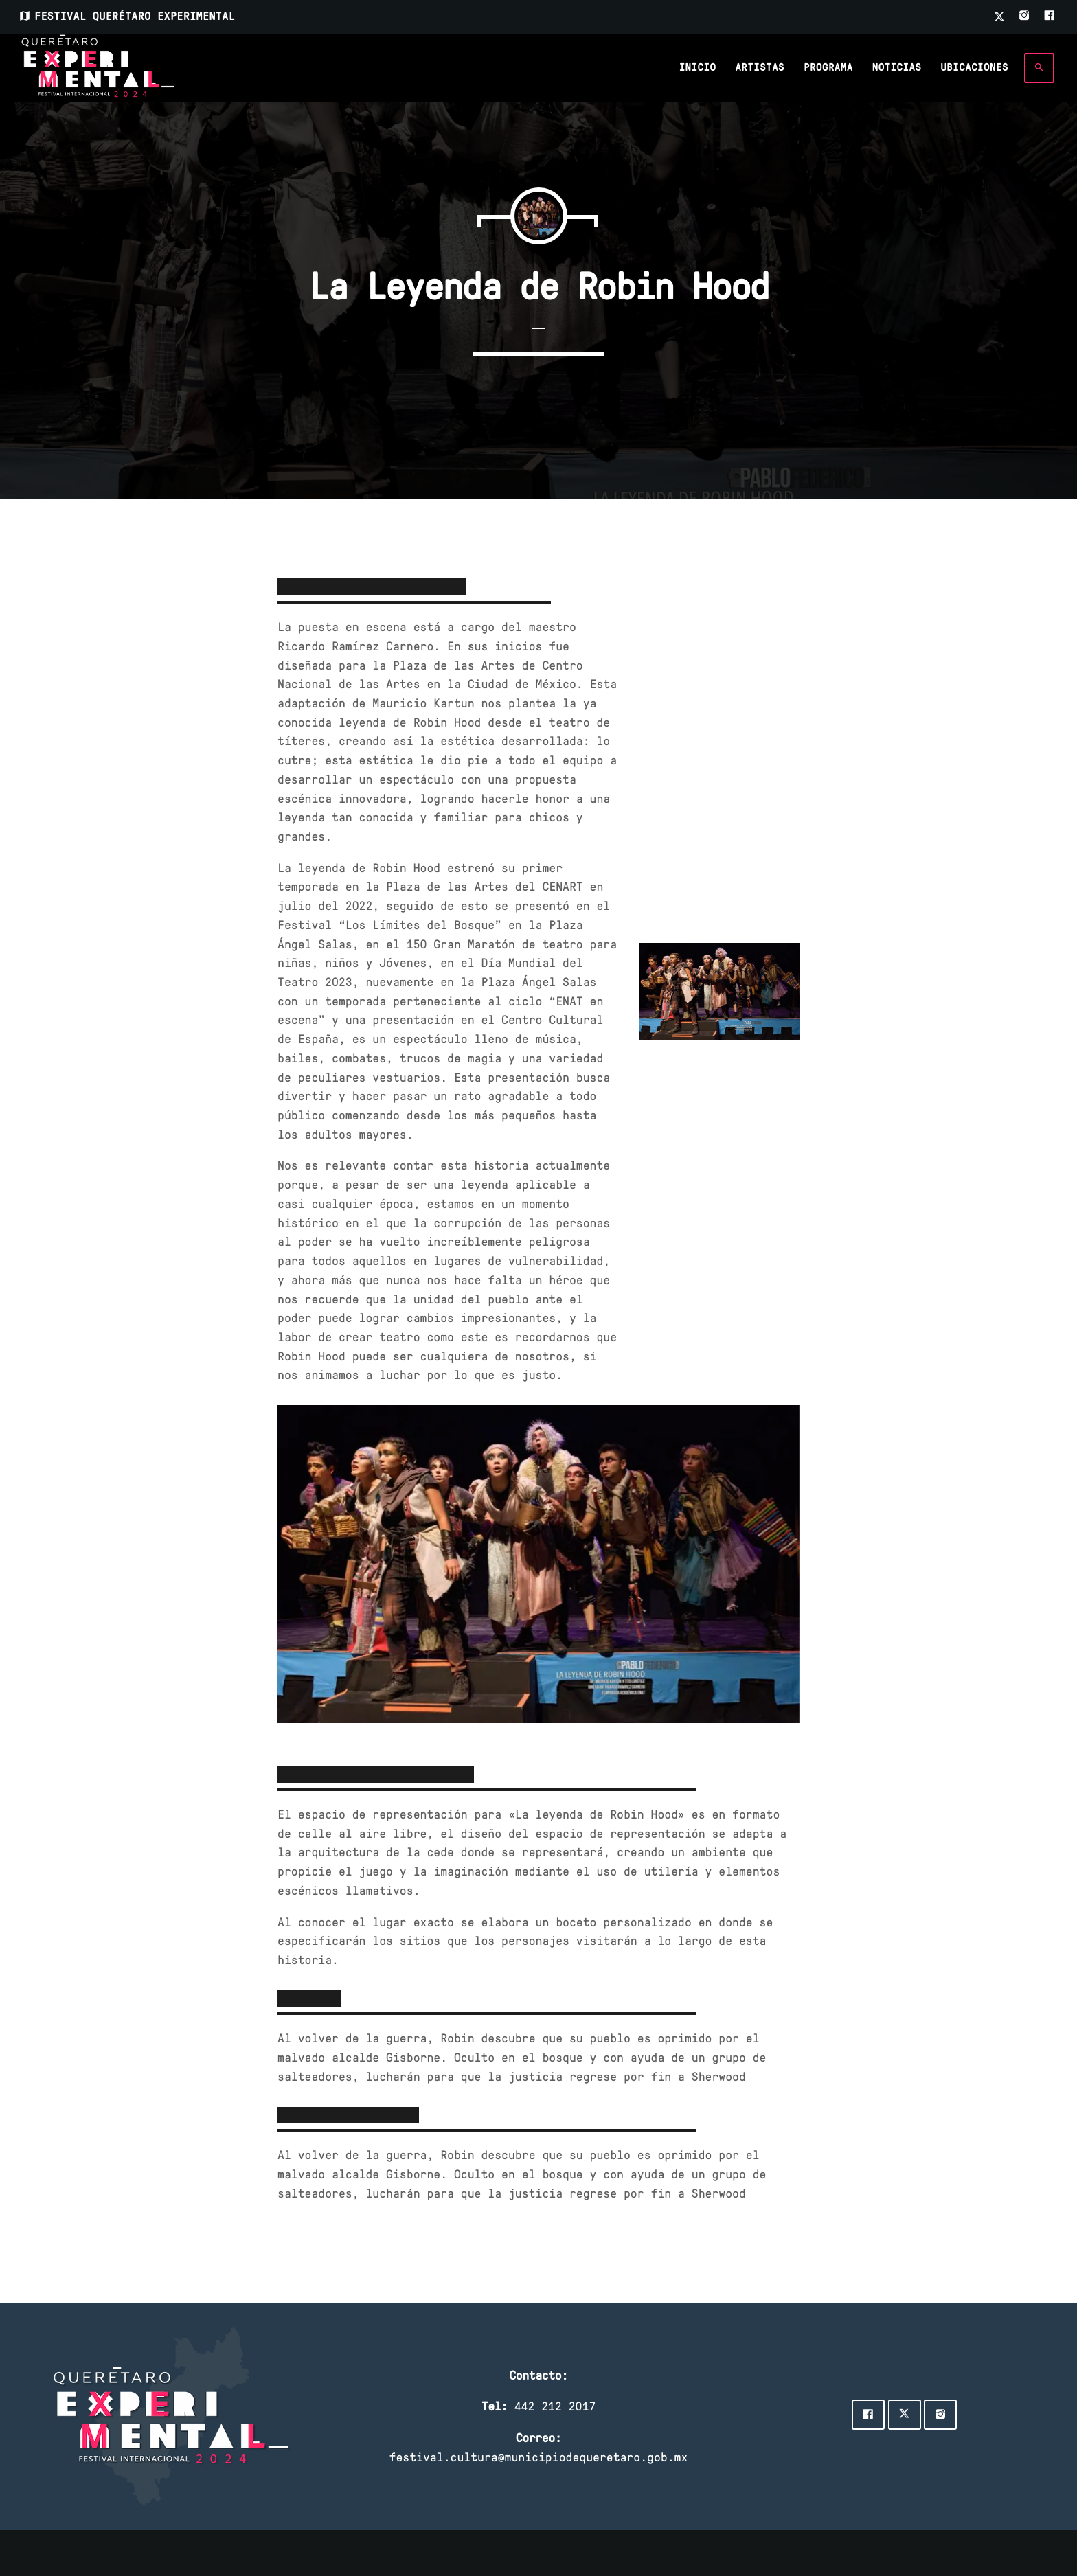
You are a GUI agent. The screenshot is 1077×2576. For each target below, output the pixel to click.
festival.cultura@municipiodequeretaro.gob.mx (538, 2456)
